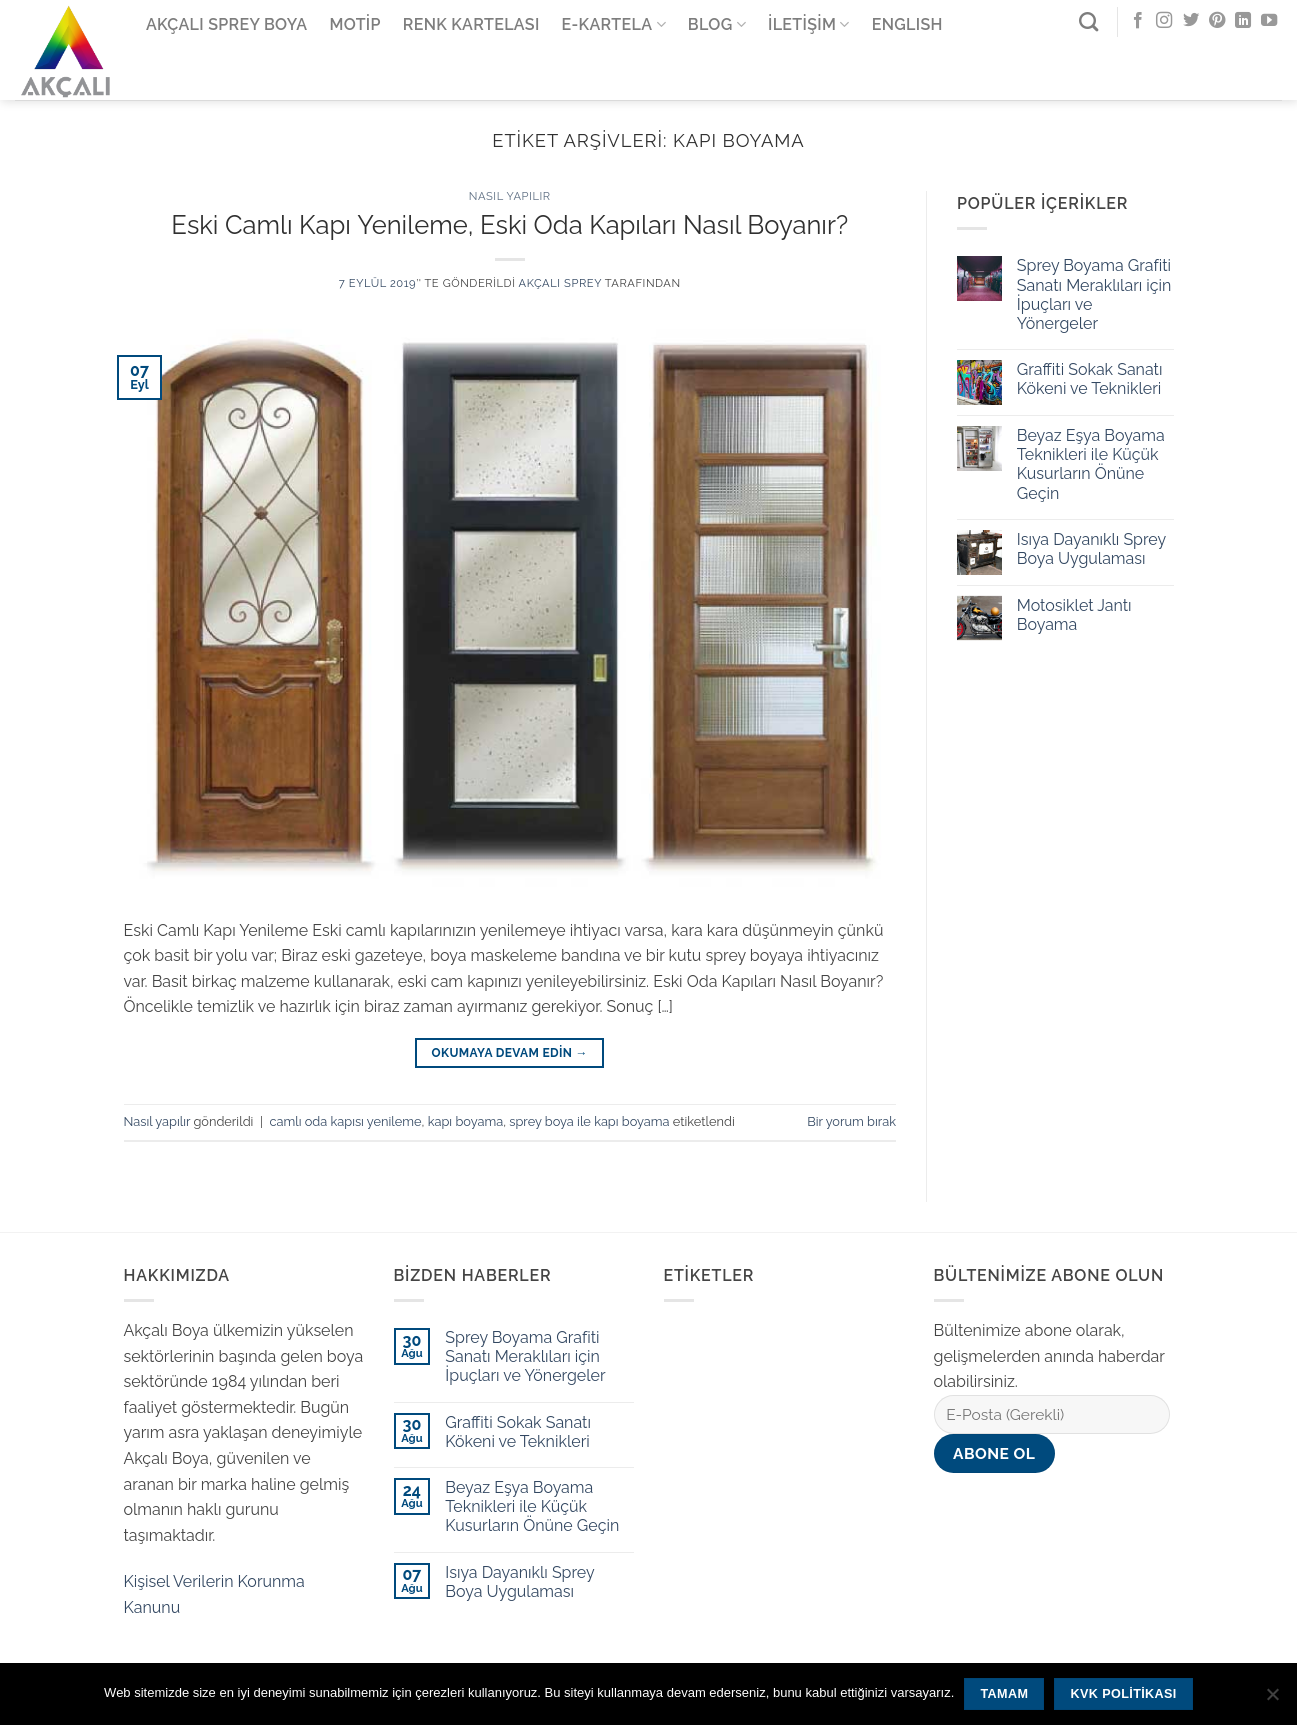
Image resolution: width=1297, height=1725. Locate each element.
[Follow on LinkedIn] (1243, 21)
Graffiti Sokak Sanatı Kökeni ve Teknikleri (1090, 379)
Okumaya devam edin (510, 1053)
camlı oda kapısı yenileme (345, 1121)
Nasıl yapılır (510, 196)
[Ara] (1088, 21)
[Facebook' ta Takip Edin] (1138, 21)
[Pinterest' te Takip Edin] (1217, 21)
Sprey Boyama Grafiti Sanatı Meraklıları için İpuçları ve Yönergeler (1094, 294)
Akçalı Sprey (560, 283)
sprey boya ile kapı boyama (589, 1121)
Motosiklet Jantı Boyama (1074, 615)
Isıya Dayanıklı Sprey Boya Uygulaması (1091, 549)
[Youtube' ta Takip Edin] (1269, 21)
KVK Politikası (1124, 1694)
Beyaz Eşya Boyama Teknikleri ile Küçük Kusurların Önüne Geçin (1091, 464)
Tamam (1004, 1694)
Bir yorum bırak (851, 1121)
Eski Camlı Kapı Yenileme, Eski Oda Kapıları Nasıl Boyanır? (509, 225)
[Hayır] (1272, 1700)
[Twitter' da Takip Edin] (1191, 21)
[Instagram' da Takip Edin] (1164, 21)
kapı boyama (465, 1121)
